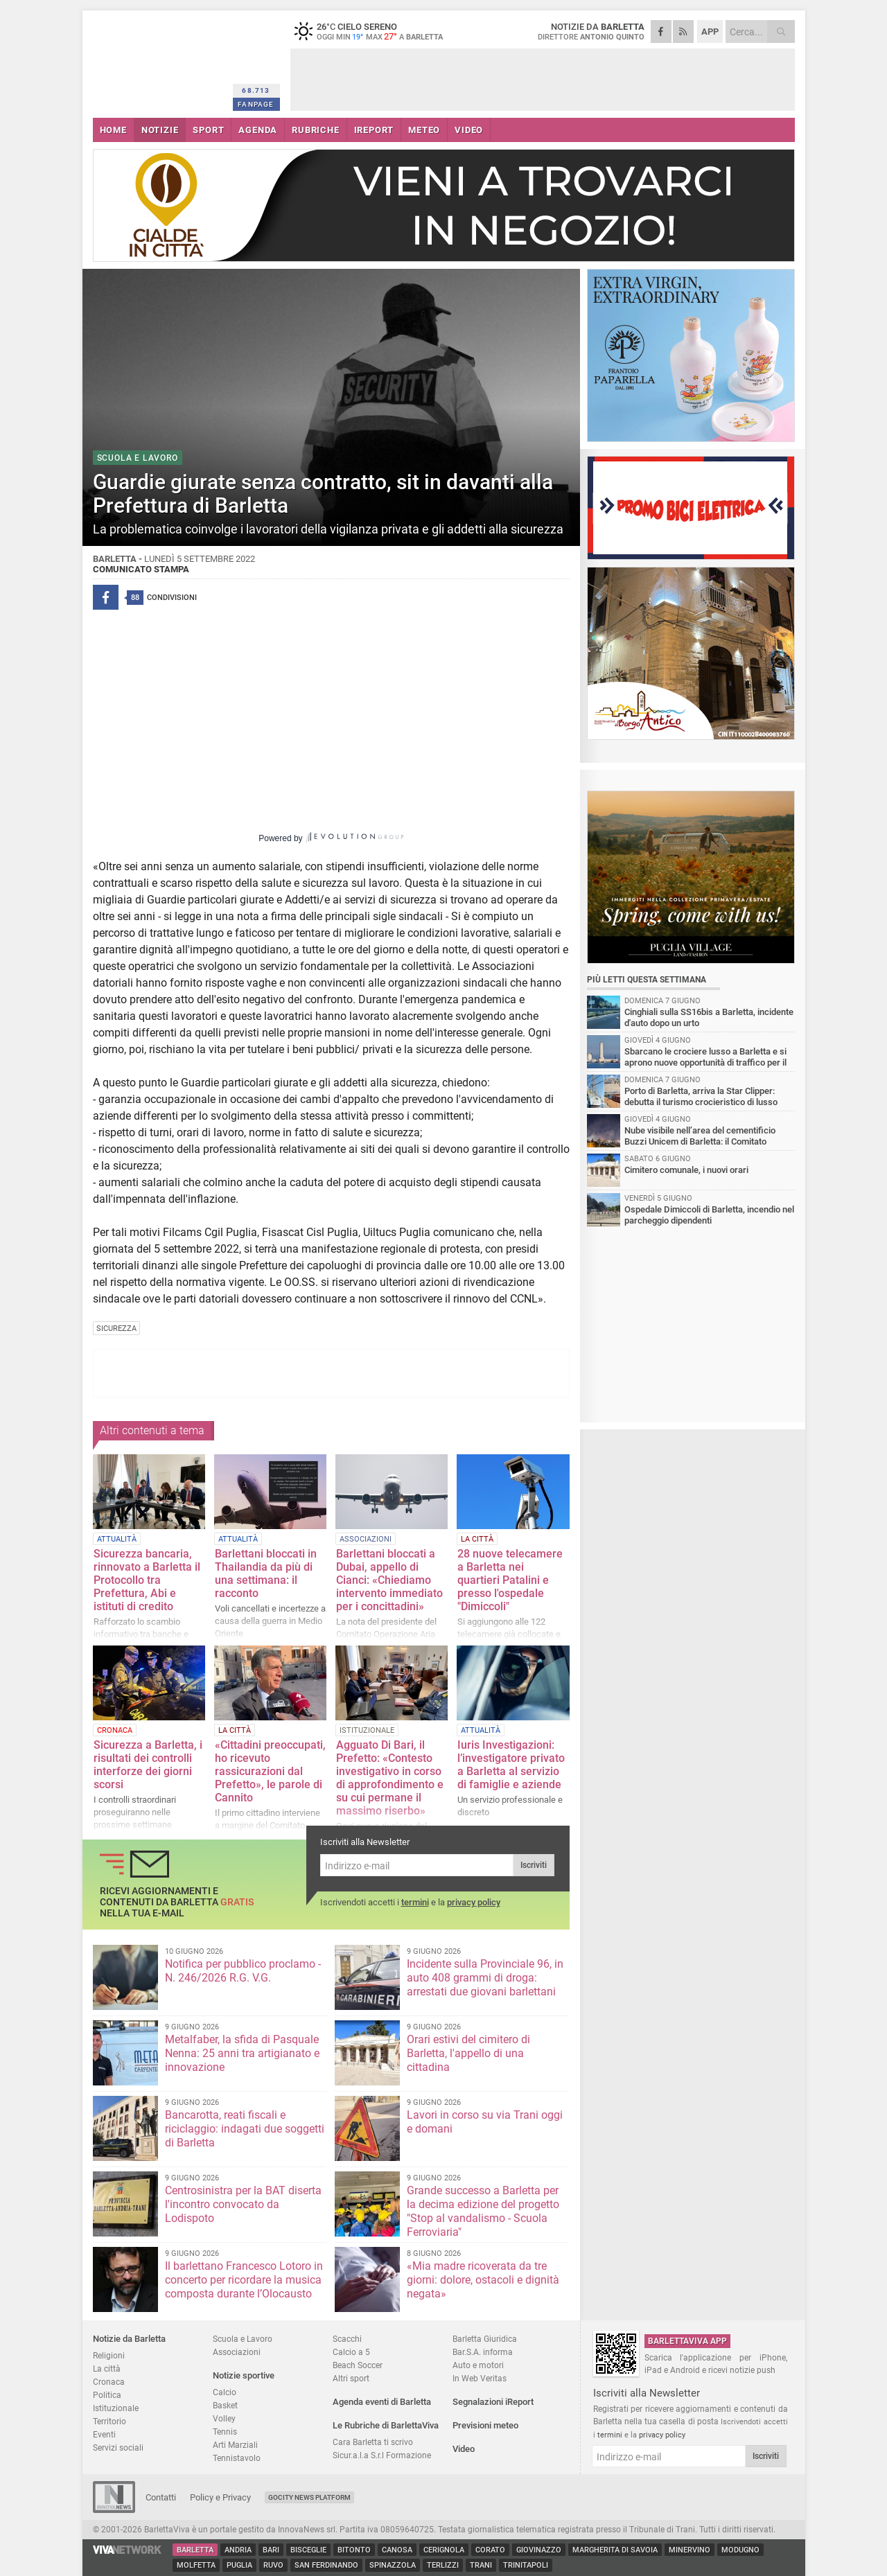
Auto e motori (478, 2365)
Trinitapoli (525, 2565)
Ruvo (273, 2565)
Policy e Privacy (220, 2497)
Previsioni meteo (485, 2425)
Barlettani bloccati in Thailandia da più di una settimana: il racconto (266, 1573)
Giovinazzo (538, 2550)
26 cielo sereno (377, 31)
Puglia (239, 2565)
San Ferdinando (326, 2565)
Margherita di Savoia (615, 2550)
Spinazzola (392, 2565)
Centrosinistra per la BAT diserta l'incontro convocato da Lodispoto (243, 2204)
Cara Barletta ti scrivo (373, 2442)
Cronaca (109, 2381)
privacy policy (473, 1902)
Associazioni (237, 2352)
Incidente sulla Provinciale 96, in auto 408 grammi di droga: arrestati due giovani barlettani (485, 1977)
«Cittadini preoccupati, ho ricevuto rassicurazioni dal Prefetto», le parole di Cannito (270, 1771)
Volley (224, 2418)
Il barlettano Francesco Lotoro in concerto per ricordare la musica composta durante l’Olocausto (244, 2279)
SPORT (208, 130)
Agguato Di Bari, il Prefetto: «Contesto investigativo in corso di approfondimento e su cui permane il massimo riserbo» (390, 1777)
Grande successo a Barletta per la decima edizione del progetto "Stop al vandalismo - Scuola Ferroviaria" (483, 2211)
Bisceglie (308, 2550)
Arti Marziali (235, 2445)
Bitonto (354, 2550)
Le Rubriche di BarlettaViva (386, 2425)
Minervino (689, 2550)
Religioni (109, 2355)
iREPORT (374, 130)
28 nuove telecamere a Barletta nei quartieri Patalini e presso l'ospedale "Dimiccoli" (510, 1580)
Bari (271, 2550)
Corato (490, 2550)
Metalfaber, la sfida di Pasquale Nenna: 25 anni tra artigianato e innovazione (242, 2053)
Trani (481, 2565)
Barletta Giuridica (485, 2339)
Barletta (195, 2550)
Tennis (225, 2431)
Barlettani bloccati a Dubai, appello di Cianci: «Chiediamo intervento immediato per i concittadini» (389, 1580)
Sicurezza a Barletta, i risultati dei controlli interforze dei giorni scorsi (148, 1764)
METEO (424, 130)
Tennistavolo (237, 2458)
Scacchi (347, 2339)
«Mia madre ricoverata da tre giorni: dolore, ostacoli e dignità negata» (483, 2279)
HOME (113, 130)
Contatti (161, 2497)
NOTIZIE (160, 130)
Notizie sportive (243, 2375)
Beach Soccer (358, 2365)
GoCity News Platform (309, 2497)
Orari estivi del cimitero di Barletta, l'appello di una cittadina (468, 2053)
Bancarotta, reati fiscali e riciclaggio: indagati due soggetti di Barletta (244, 2128)
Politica (107, 2395)
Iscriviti (533, 1865)
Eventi (104, 2434)
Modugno (740, 2550)
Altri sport (351, 2378)
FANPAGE (256, 104)
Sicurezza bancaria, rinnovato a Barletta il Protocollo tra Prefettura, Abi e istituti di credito (147, 1580)
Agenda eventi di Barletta (382, 2402)
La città (107, 2368)
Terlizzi (443, 2565)
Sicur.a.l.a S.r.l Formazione (382, 2455)
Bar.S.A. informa (483, 2352)
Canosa (397, 2550)
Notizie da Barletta (129, 2339)
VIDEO (469, 130)
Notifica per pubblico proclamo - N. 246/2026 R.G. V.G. (243, 1970)
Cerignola (443, 2550)
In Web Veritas (480, 2378)
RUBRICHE (315, 130)
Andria (238, 2550)
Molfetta (196, 2565)
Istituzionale (116, 2408)
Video (464, 2449)
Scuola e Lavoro (242, 2339)
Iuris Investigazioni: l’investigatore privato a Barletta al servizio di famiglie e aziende (511, 1764)
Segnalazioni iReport (493, 2402)
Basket (225, 2405)
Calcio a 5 (351, 2352)
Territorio (109, 2421)
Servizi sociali (118, 2447)
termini (415, 1902)
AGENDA (257, 130)
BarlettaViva (160, 60)
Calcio (224, 2392)
